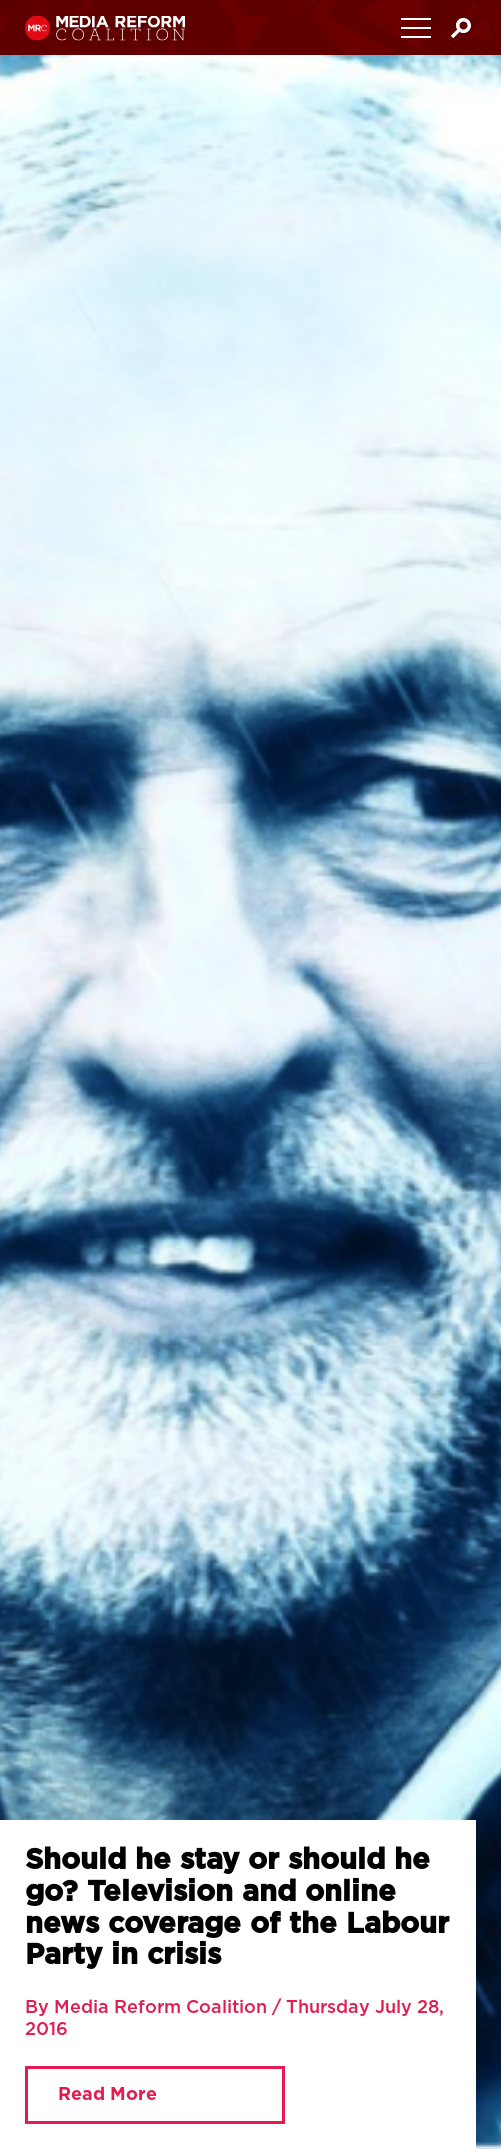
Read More (107, 2095)
